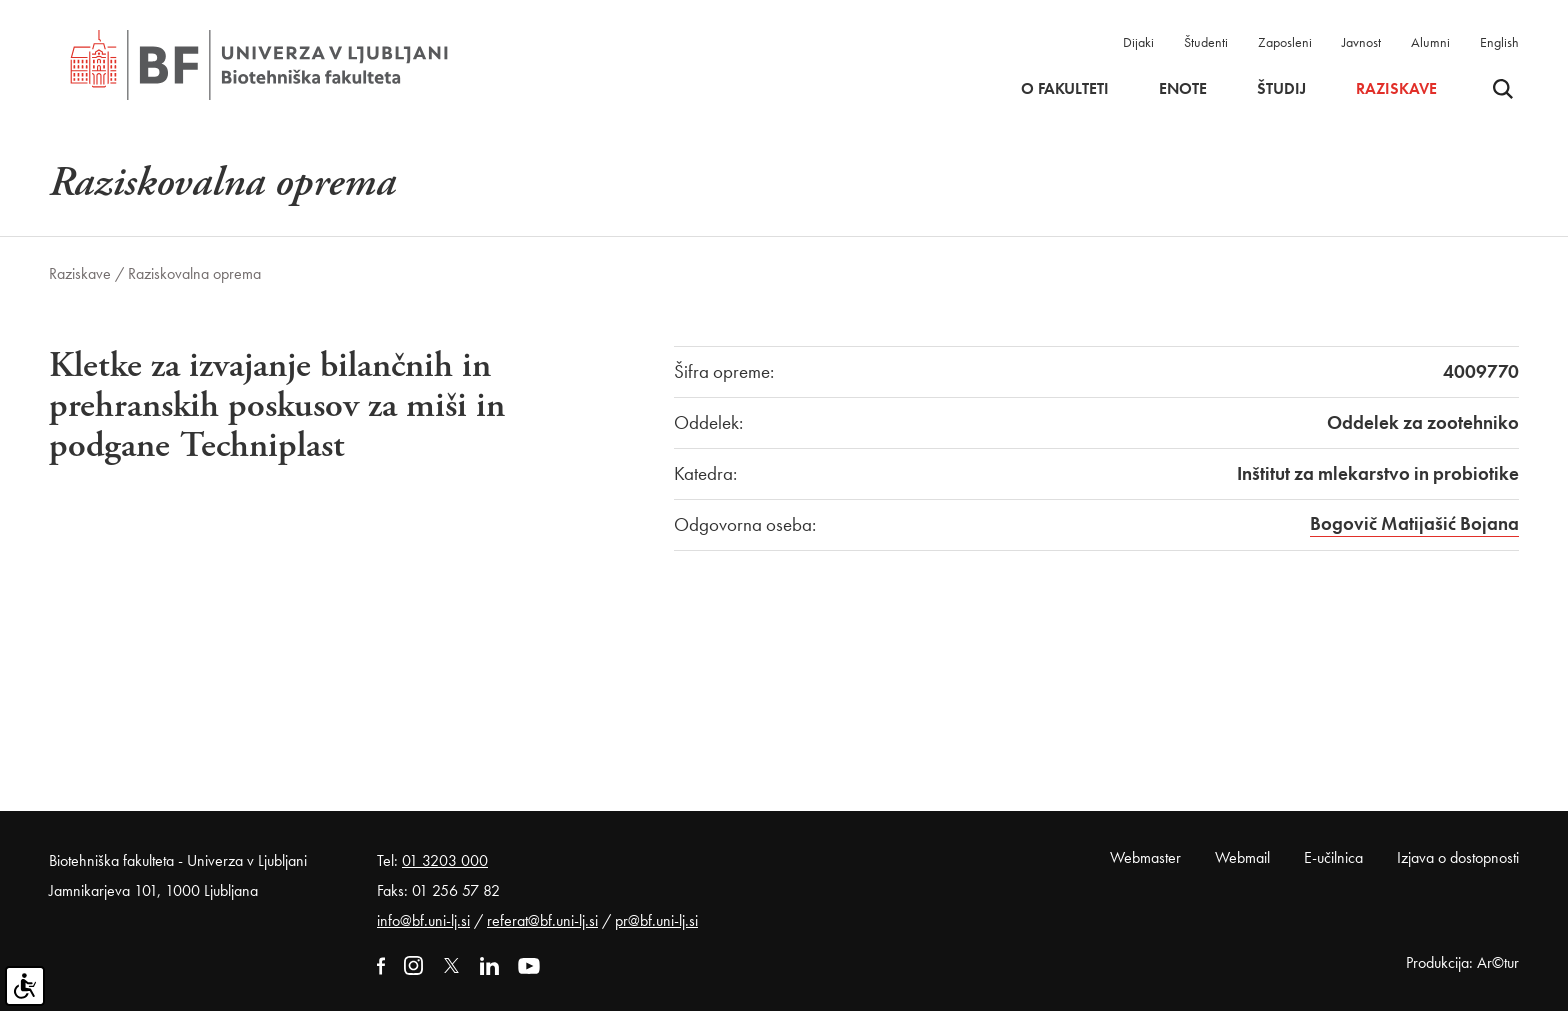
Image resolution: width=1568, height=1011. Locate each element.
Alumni (1430, 42)
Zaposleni (1285, 42)
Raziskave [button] (1396, 89)
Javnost (1361, 42)
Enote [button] (1183, 89)
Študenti (1206, 42)
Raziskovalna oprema (194, 273)
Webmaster (1145, 857)
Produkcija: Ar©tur (1462, 962)
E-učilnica (1333, 857)
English (1499, 42)
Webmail (1242, 857)
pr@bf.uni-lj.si (656, 920)
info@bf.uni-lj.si (423, 920)
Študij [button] (1281, 89)
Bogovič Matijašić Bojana (1414, 523)
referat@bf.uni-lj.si (542, 920)
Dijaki (1138, 42)
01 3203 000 (445, 860)
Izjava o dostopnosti (1458, 857)
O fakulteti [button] (1065, 89)
